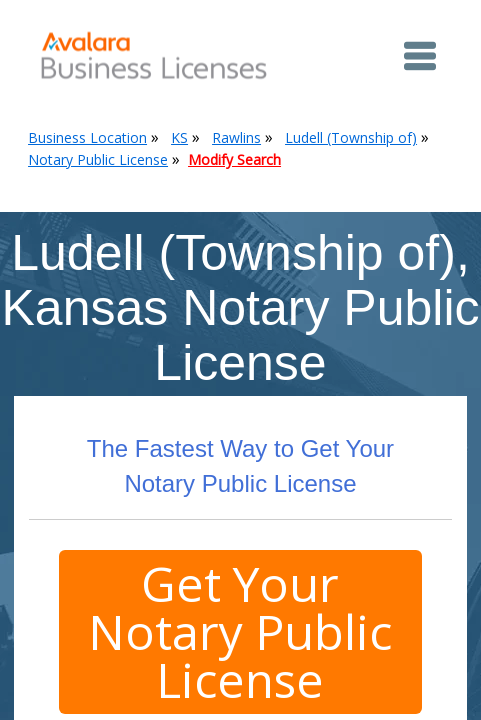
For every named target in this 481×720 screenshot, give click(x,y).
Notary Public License (98, 159)
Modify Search (234, 159)
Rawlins (236, 137)
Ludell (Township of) (351, 137)
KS (179, 137)
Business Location (87, 137)
